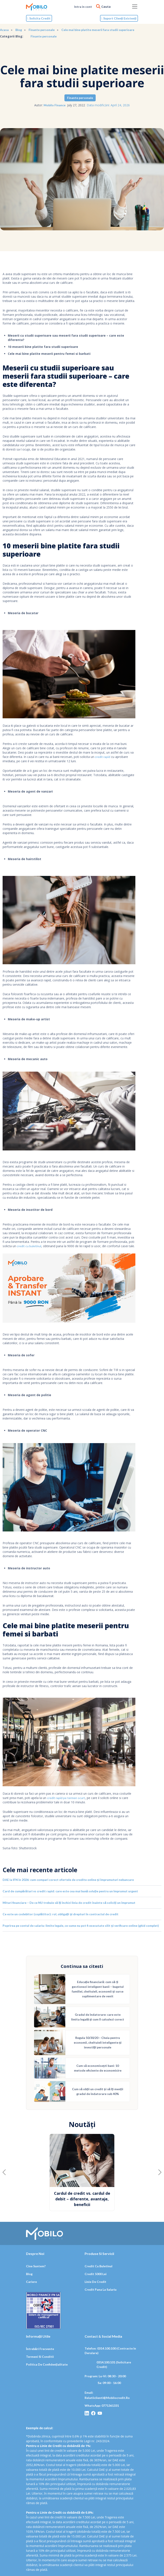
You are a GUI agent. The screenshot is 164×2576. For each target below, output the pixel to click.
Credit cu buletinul (98, 2266)
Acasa (4, 30)
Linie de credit (95, 2282)
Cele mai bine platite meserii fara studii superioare (97, 30)
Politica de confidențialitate (47, 2364)
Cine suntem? (36, 2266)
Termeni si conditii (40, 2356)
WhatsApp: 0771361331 (102, 2405)
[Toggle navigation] (134, 6)
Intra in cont (83, 6)
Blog (18, 30)
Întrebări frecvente (40, 2349)
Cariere (31, 2282)
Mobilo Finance (55, 105)
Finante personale (42, 30)
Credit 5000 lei (96, 2274)
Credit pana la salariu (100, 2289)
